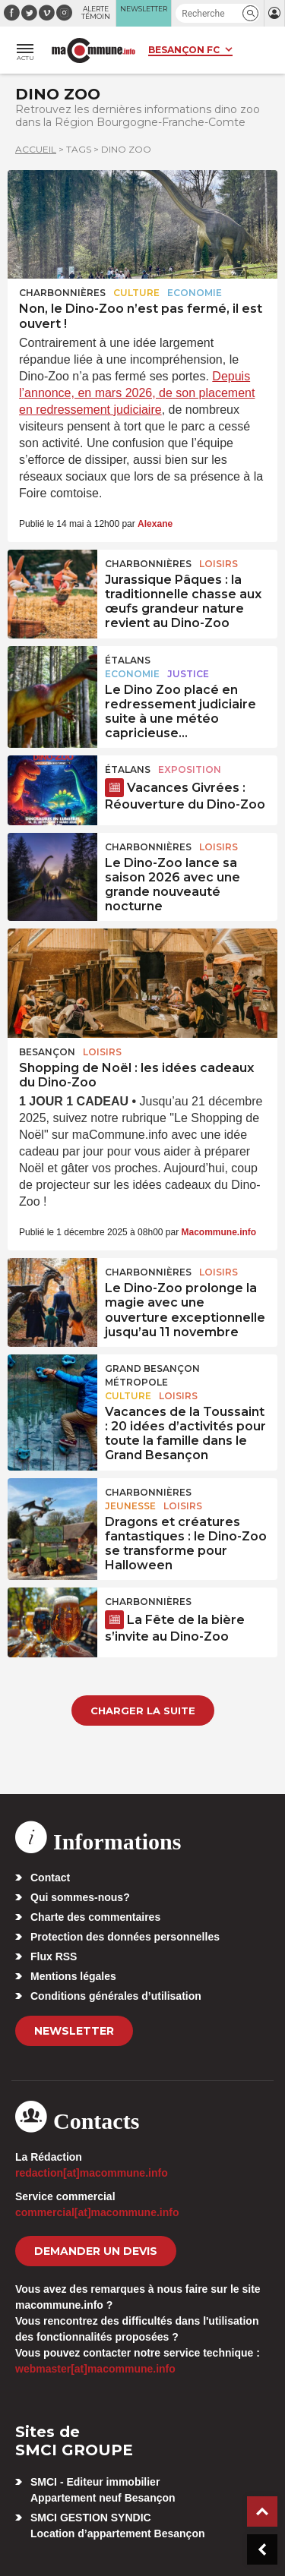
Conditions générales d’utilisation (115, 1996)
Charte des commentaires (95, 1917)
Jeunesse (130, 1506)
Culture (136, 292)
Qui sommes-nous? (80, 1897)
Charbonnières (62, 292)
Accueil (35, 149)
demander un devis (95, 2251)
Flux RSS (53, 1956)
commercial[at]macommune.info (97, 2212)
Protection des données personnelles (125, 1937)
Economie (194, 292)
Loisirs (218, 563)
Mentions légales (73, 1976)
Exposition (189, 769)
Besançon (47, 1052)
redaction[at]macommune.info (91, 2173)
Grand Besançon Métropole (152, 1375)
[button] (250, 13)
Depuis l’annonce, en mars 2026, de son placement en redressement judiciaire (137, 393)
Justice (188, 673)
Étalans (127, 660)
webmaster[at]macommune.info (95, 2369)
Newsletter (74, 2031)
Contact (50, 1877)
